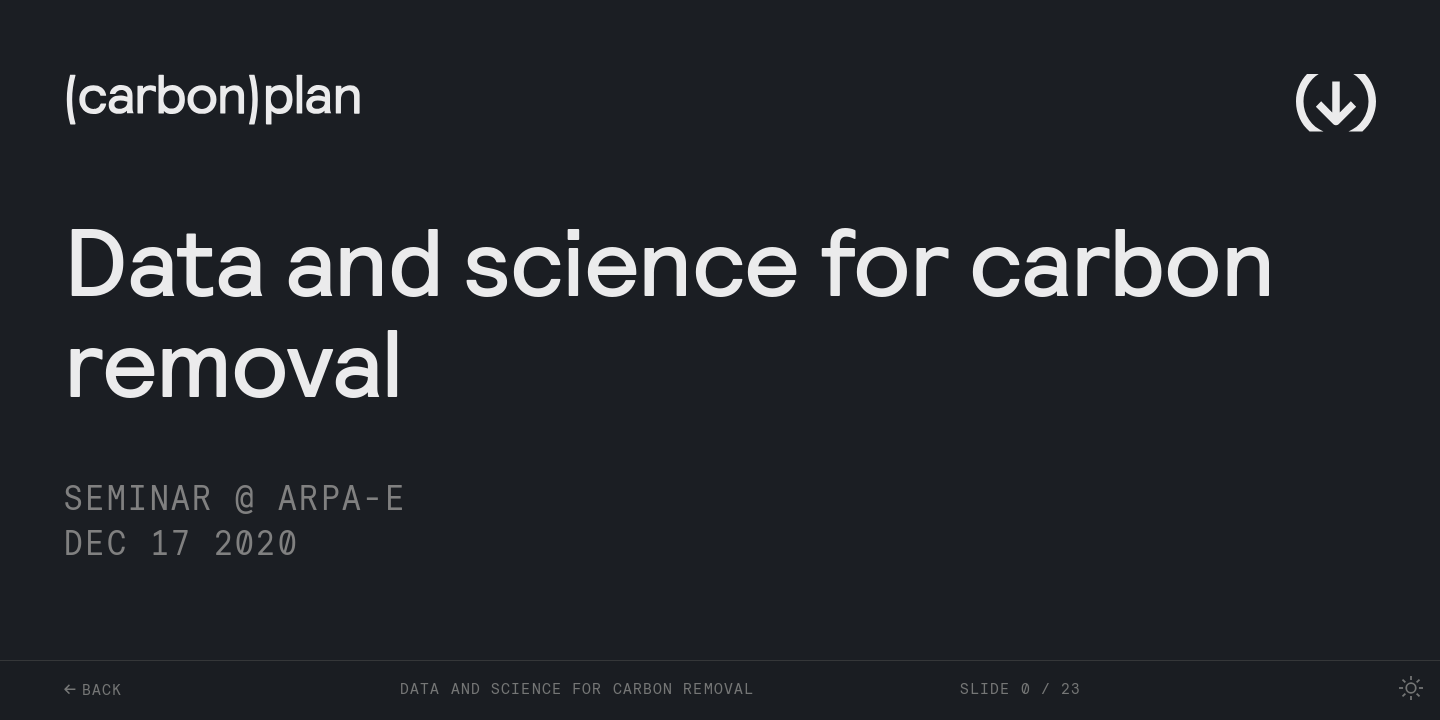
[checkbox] (1411, 688)
